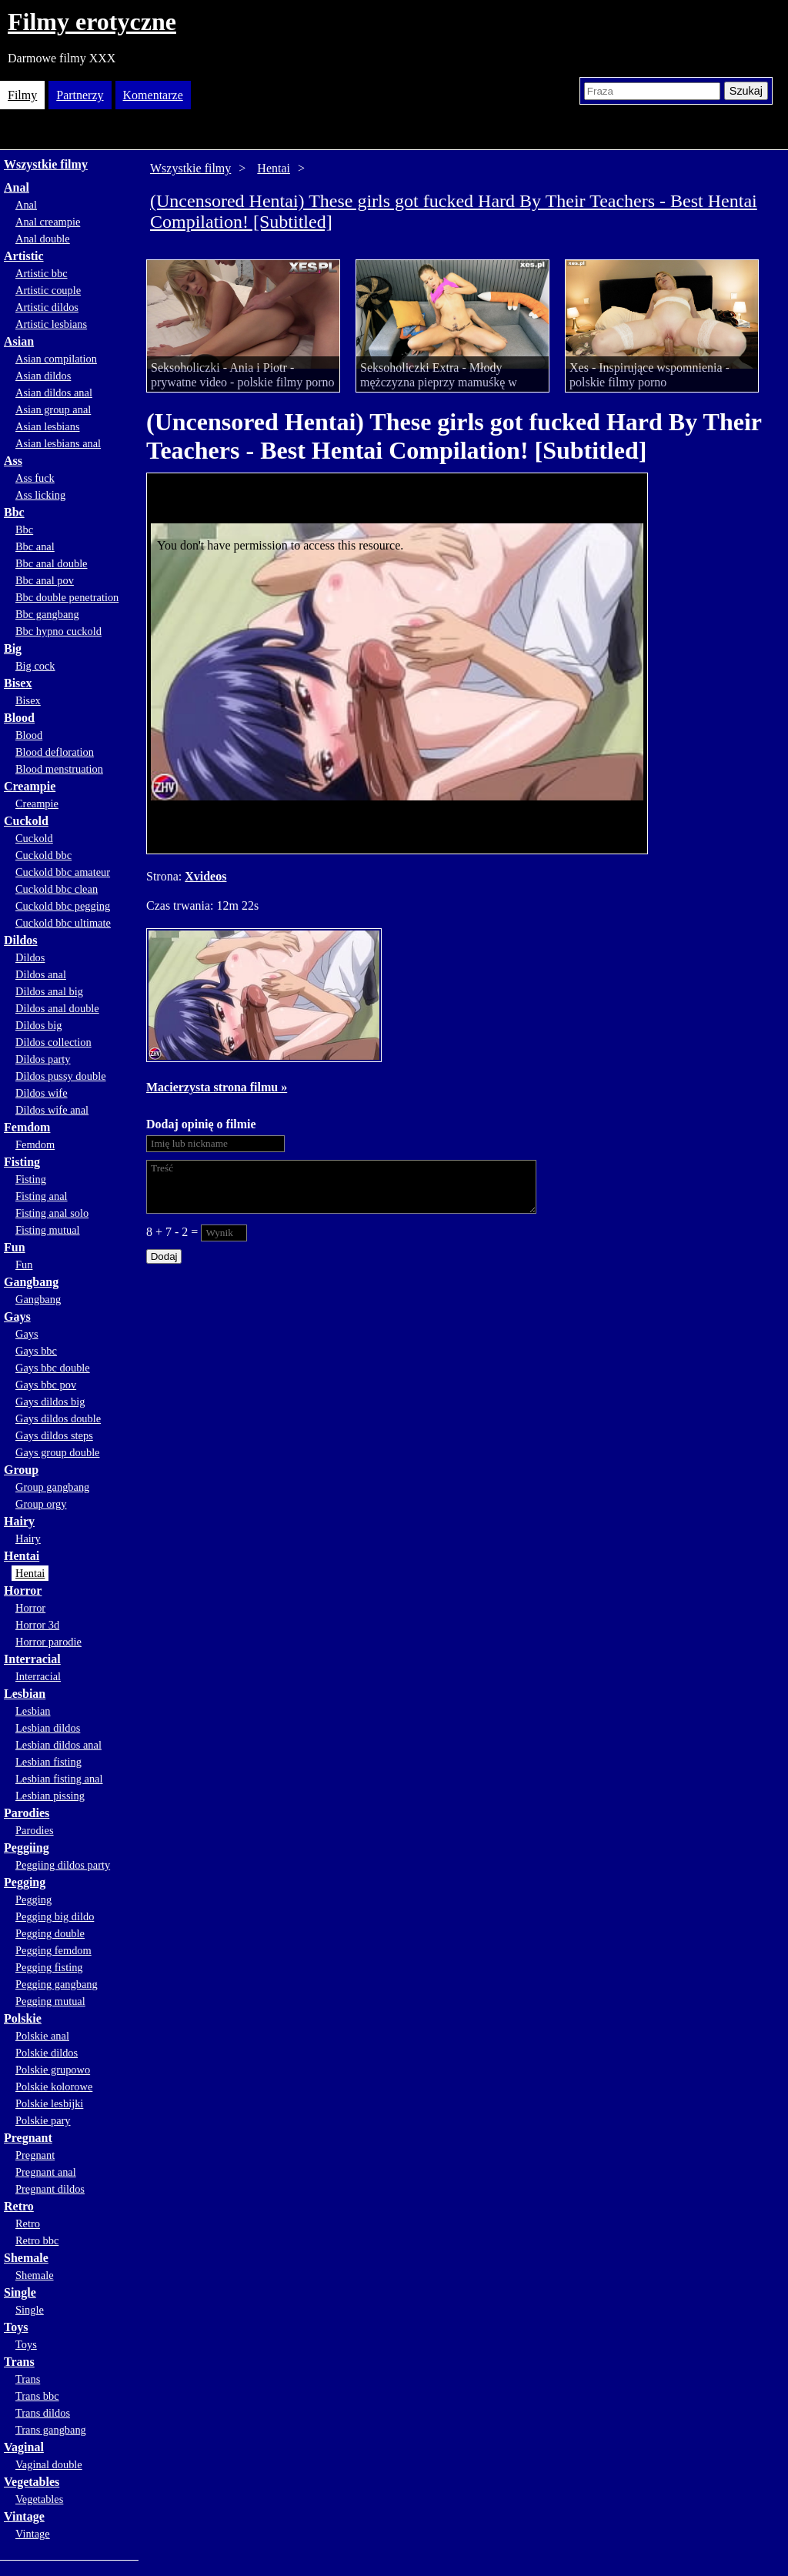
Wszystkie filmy (46, 164)
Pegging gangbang (56, 1984)
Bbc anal (35, 546)
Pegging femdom (53, 1950)
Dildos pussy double (60, 1076)
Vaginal (24, 2447)
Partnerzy (79, 95)
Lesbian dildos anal (58, 1745)
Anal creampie (47, 222)
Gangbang (31, 1281)
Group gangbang (52, 1487)
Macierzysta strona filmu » (216, 1087)
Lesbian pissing (50, 1795)
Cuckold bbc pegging (62, 906)
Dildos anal (40, 974)
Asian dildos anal (53, 392)
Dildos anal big (49, 991)
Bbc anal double (51, 563)
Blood (19, 717)
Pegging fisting (49, 1967)
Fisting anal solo (51, 1213)
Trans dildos (42, 2413)
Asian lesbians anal (58, 443)
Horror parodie (48, 1641)
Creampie (29, 786)
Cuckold (26, 820)
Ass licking (40, 495)
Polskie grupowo (52, 2069)
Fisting (22, 1161)
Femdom (27, 1127)
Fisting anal (41, 1196)
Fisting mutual (47, 1230)
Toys (16, 2327)
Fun (14, 1247)
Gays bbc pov (45, 1384)
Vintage (24, 2516)
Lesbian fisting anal (59, 1778)
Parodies (26, 1812)
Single (20, 2292)
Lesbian (24, 1693)
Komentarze (153, 95)
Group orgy (41, 1504)
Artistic (24, 255)
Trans (19, 2361)
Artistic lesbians (51, 324)
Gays (17, 1316)
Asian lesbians (47, 426)
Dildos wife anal (51, 1110)
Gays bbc (36, 1351)
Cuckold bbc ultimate (63, 923)
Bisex (18, 683)
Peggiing (26, 1847)
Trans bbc (37, 2396)
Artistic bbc (41, 273)
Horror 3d (37, 1625)
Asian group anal (53, 409)
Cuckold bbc (43, 855)
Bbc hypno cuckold (58, 631)
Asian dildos (43, 375)
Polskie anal (42, 2036)
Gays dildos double (58, 1418)
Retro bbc (36, 2240)
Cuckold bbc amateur (62, 872)
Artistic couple (48, 290)
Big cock (35, 666)
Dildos (21, 940)
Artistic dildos (46, 307)
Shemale (26, 2257)
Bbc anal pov (44, 580)
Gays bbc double (52, 1368)
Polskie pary (43, 2120)
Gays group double (57, 1452)
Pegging (24, 1882)
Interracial (32, 1659)
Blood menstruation (59, 769)
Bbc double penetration (67, 597)
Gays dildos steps (54, 1435)
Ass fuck (35, 478)
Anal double (42, 238)
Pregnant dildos (50, 2189)
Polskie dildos (46, 2052)
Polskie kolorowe (53, 2086)
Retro (19, 2206)
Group (21, 1469)
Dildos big (38, 1025)
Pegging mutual (50, 2001)
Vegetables (31, 2481)
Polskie (23, 2018)
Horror (23, 1590)
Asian (19, 341)
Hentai (21, 1555)
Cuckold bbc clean (56, 889)
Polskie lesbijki (49, 2103)
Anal (16, 187)
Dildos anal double (57, 1008)
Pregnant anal (45, 2172)
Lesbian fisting (48, 1762)
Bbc (14, 512)
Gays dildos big (50, 1401)
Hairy (19, 1521)
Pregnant (28, 2137)
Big (13, 648)
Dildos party (43, 1059)
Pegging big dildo (54, 1916)
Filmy (22, 95)
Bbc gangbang (47, 614)
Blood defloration (54, 752)
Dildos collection (53, 1042)
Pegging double (50, 1933)
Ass (13, 460)
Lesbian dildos (47, 1728)
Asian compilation (56, 358)
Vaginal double (48, 2464)
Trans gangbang (50, 2430)
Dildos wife (41, 1093)
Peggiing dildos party (62, 1865)
